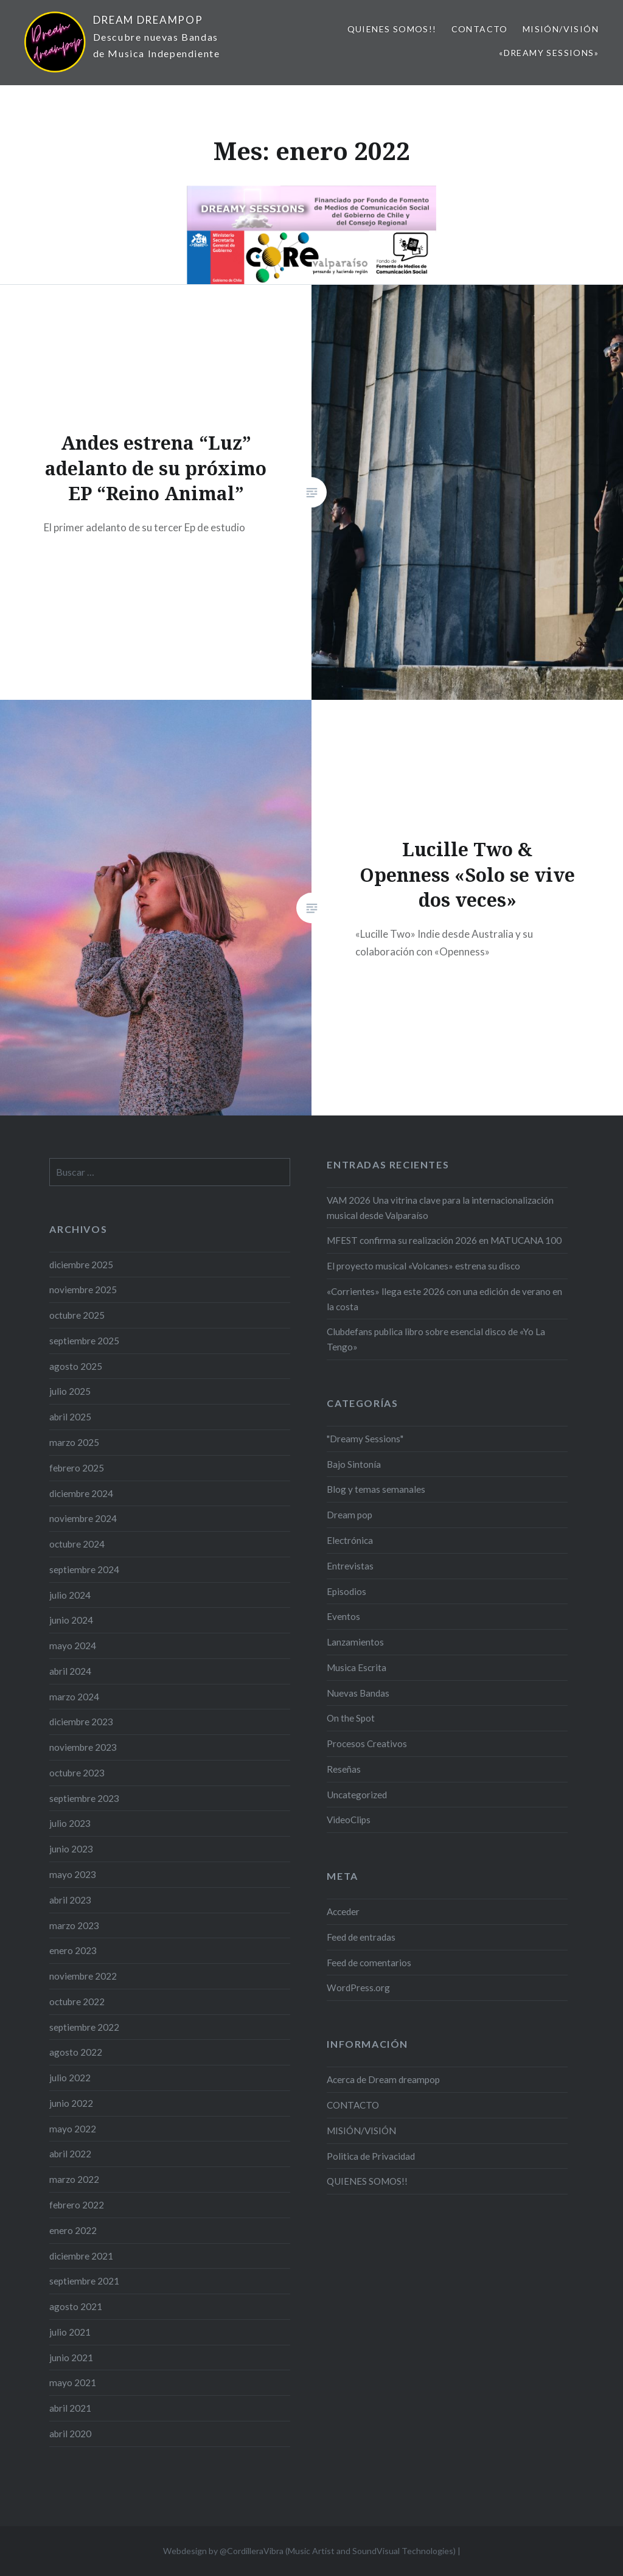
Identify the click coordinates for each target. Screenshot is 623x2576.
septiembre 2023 (84, 1798)
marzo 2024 (74, 1696)
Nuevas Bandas (358, 1693)
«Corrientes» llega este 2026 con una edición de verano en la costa (444, 1299)
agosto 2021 (75, 2306)
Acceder (343, 1911)
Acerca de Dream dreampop (383, 2079)
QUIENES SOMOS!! (392, 29)
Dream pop (349, 1514)
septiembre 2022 (84, 2027)
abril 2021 (70, 2408)
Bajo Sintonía (354, 1464)
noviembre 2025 (83, 1289)
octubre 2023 (77, 1772)
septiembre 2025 (84, 1340)
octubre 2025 (77, 1315)
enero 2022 (73, 2230)
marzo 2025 (74, 1442)
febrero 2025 (76, 1467)
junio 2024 (71, 1619)
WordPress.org (358, 1987)
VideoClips (349, 1819)
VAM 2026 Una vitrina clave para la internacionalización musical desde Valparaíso (440, 1208)
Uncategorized (357, 1794)
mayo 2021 (72, 2382)
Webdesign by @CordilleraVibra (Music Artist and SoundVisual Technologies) (309, 2551)
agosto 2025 (75, 1366)
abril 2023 (70, 1899)
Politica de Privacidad (371, 2156)
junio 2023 (71, 1848)
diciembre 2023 (81, 1721)
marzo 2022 (74, 2179)
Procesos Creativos (367, 1743)
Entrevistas (350, 1565)
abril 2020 (70, 2433)
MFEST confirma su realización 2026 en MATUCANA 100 (444, 1240)
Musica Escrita (356, 1667)
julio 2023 (70, 1823)
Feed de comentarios (369, 1962)
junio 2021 (71, 2357)
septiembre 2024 (84, 1569)
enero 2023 (73, 1950)
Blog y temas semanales (376, 1489)
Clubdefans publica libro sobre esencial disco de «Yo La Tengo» (436, 1339)
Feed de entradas (361, 1937)
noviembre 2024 (83, 1518)
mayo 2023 (72, 1874)
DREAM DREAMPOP (148, 19)
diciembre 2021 (81, 2255)
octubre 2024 (77, 1543)
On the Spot (351, 1717)
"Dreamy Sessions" (365, 1438)
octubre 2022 (77, 2001)
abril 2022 (70, 2153)
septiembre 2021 (84, 2280)
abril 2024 (70, 1671)
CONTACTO (479, 29)
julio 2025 (70, 1391)
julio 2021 (70, 2331)
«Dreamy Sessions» (549, 52)
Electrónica (350, 1540)
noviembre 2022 (83, 1975)
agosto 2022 (75, 2052)
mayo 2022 (72, 2128)
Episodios (346, 1591)
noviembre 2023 (83, 1747)
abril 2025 (70, 1416)
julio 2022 (70, 2077)
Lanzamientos (355, 1641)
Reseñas (344, 1769)
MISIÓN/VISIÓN (561, 29)
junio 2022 (71, 2103)
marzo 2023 (74, 1925)
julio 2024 (70, 1595)
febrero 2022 (76, 2204)
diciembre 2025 (81, 1264)
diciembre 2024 (81, 1493)
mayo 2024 (72, 1645)
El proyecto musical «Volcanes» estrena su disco (423, 1265)
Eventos (343, 1616)
